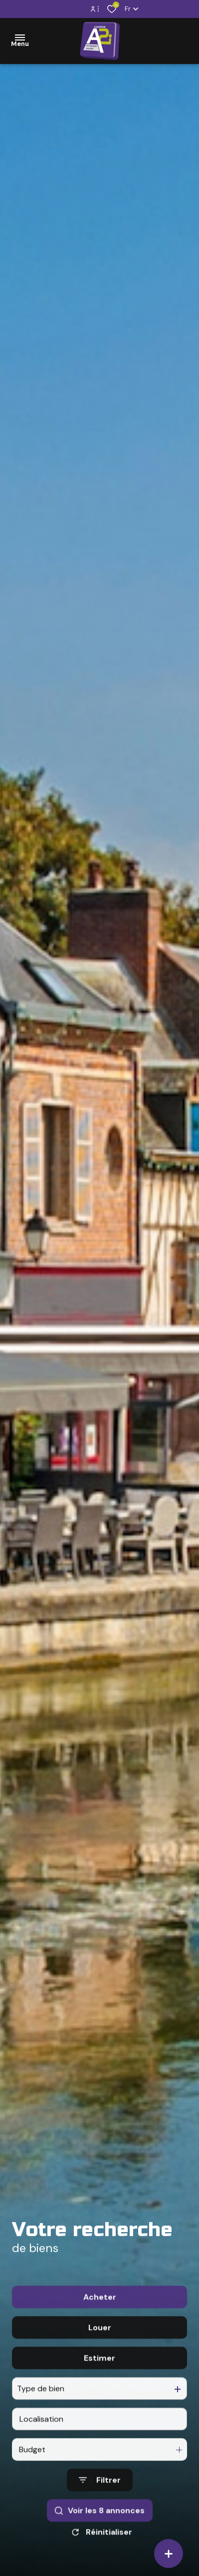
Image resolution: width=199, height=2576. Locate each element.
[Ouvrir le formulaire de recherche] (100, 2517)
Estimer (99, 2395)
